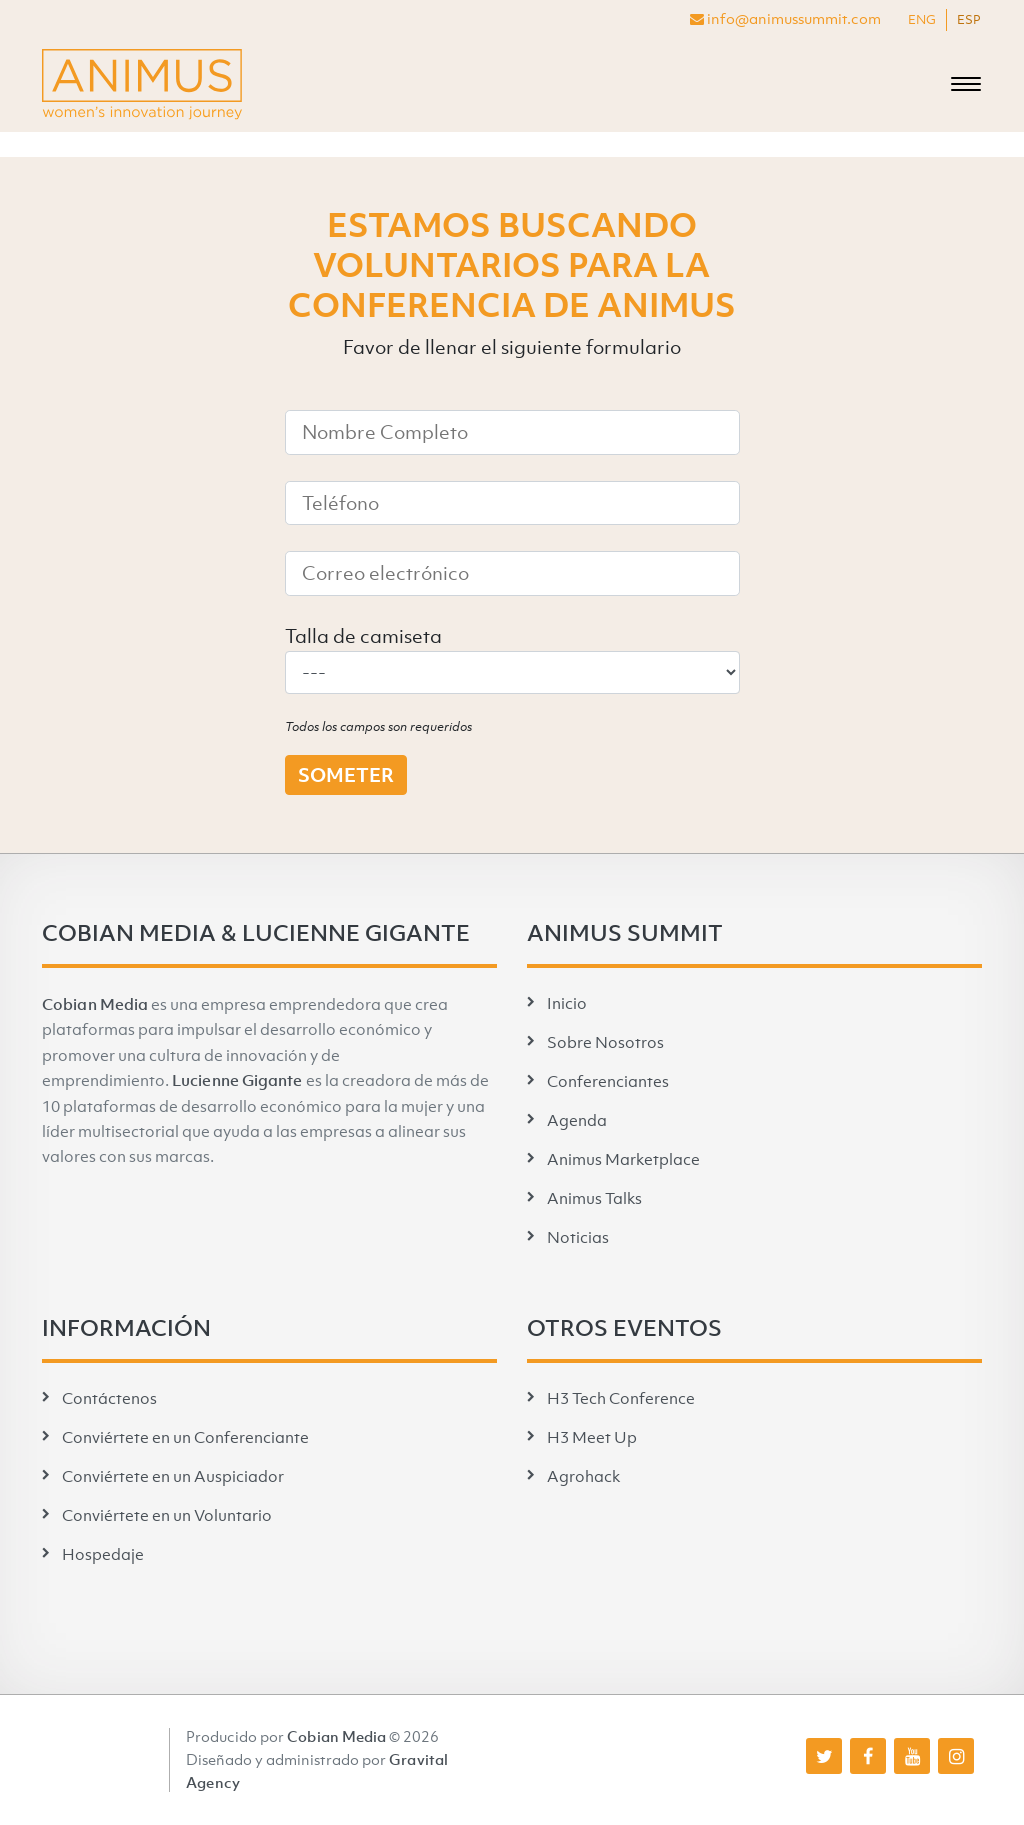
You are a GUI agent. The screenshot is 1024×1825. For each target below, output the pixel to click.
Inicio (567, 1003)
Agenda (577, 1120)
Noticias (578, 1237)
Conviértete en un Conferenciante (185, 1437)
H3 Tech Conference (621, 1398)
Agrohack (583, 1476)
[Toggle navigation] (966, 85)
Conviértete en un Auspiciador (173, 1476)
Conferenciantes (608, 1081)
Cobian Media (95, 1004)
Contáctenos (109, 1398)
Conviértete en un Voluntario (167, 1515)
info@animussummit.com (785, 18)
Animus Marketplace (623, 1159)
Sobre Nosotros (605, 1042)
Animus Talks (594, 1198)
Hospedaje (103, 1554)
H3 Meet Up (592, 1437)
